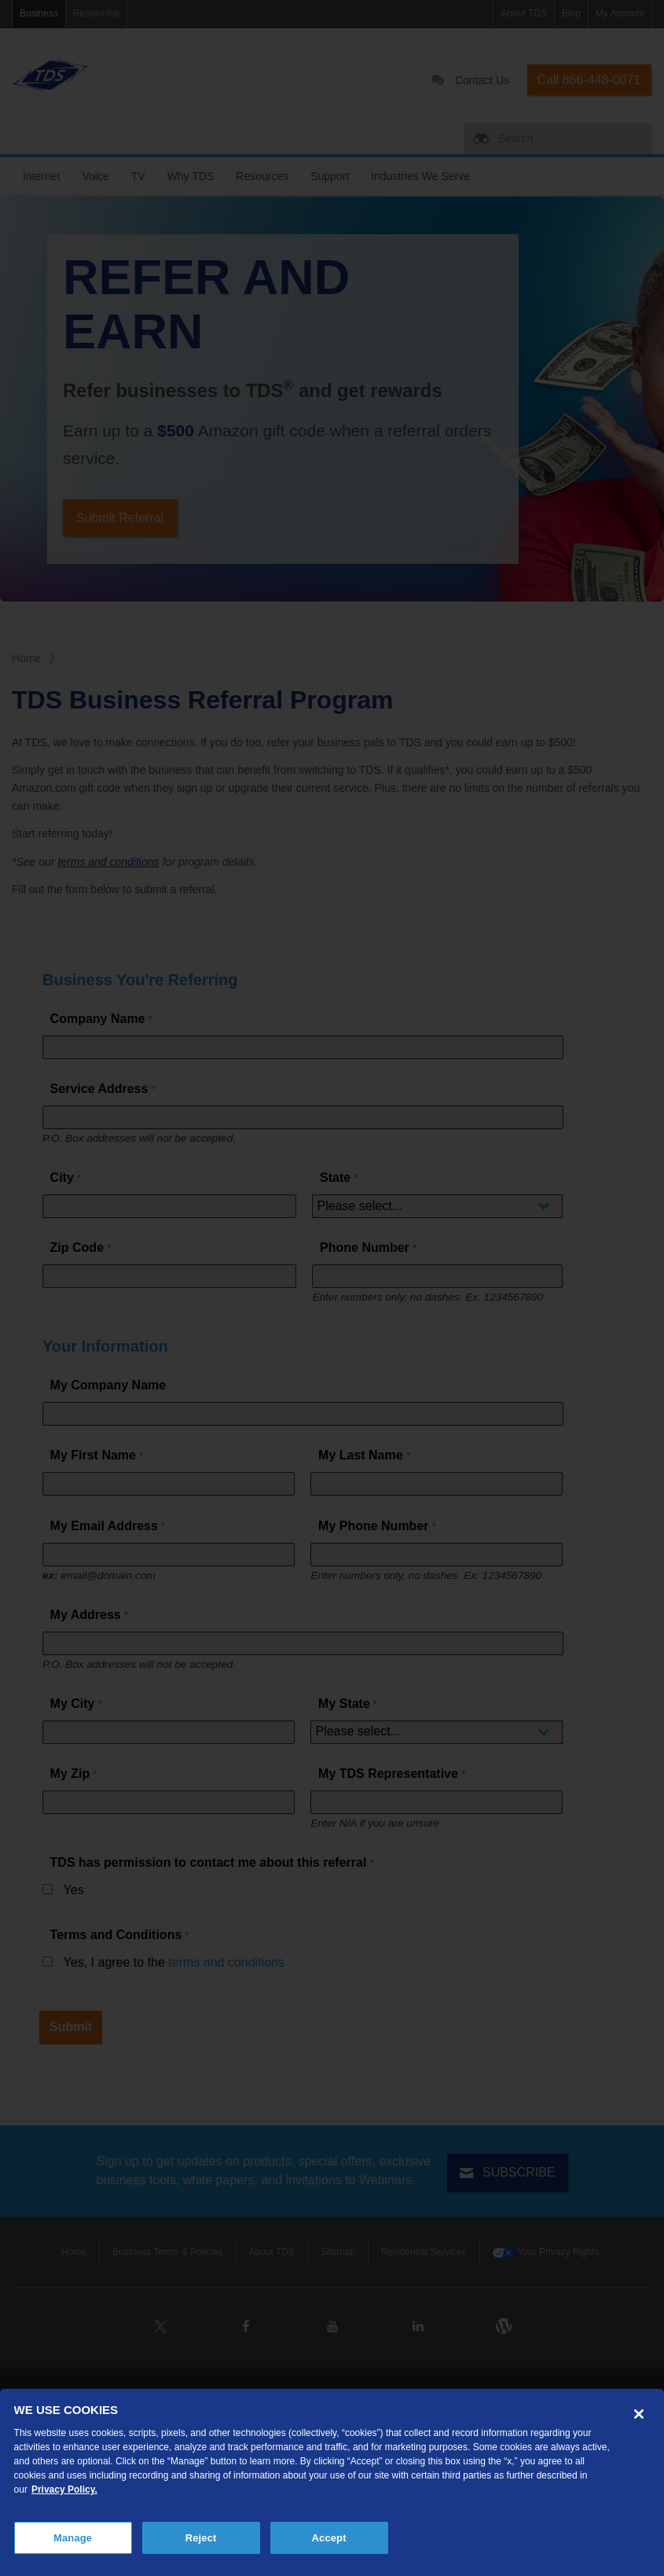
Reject (201, 2538)
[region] (332, 2482)
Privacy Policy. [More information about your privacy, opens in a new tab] (64, 2489)
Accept (329, 2538)
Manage (72, 2538)
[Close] (639, 2414)
